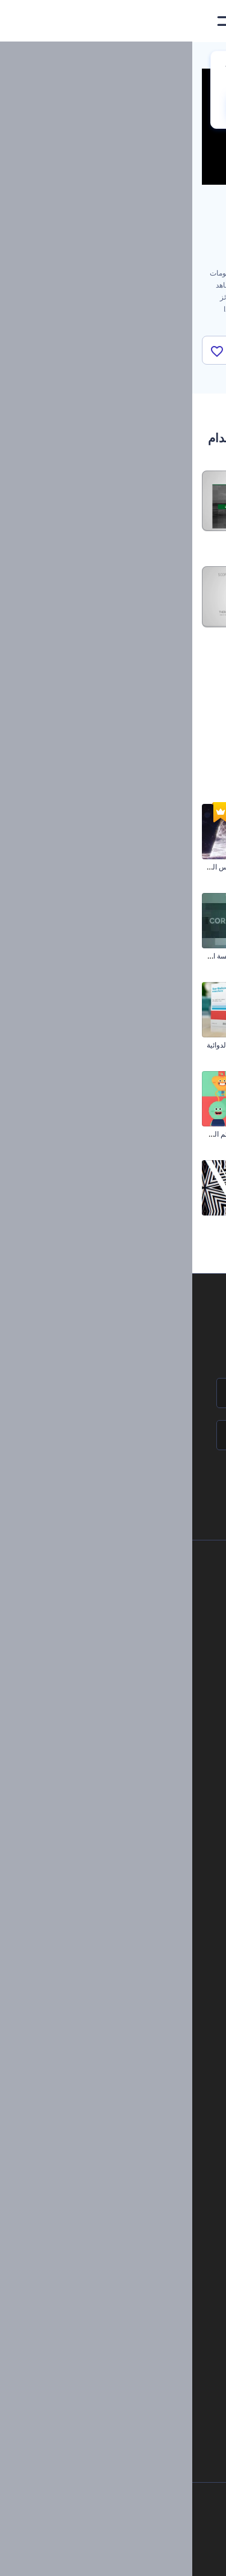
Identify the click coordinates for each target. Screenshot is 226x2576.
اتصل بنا (128, 1606)
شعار (147, 1928)
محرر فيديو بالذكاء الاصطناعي (130, 2270)
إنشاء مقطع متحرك (128, 2079)
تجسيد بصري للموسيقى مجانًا (113, 2059)
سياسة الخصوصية (113, 1687)
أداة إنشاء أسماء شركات (138, 2330)
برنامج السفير (119, 1768)
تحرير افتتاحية (136, 2119)
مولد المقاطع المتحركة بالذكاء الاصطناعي (113, 2250)
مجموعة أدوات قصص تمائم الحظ (59, 1133)
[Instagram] (157, 2557)
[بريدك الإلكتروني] (113, 1435)
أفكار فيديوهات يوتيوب (141, 2371)
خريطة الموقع (119, 1727)
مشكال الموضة (85, 1223)
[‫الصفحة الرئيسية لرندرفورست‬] (197, 21)
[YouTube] (77, 2557)
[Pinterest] (132, 2557)
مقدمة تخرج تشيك (189, 1133)
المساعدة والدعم (114, 1647)
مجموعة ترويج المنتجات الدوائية (61, 1044)
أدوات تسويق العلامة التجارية (113, 1837)
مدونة (147, 1858)
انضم (171, 1486)
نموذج (146, 1989)
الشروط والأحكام (114, 1707)
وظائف (129, 1626)
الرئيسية (203, 56)
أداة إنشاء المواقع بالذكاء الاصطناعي (121, 2310)
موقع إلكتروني (134, 1969)
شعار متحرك (138, 2099)
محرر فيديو (140, 2160)
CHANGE (68, 106)
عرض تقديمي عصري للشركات (170, 955)
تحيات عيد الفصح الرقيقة (179, 866)
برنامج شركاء (119, 1748)
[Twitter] (105, 2557)
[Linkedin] (49, 2557)
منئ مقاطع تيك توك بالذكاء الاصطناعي (117, 2351)
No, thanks (144, 107)
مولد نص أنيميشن (131, 2140)
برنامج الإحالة (120, 1667)
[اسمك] (113, 1393)
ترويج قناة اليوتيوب (188, 1223)
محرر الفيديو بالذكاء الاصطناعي (128, 2229)
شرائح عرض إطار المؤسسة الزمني (55, 955)
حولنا (132, 1586)
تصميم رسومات (131, 1949)
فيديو (147, 1908)
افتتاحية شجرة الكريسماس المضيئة (55, 866)
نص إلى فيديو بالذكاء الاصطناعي (127, 2290)
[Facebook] (180, 2557)
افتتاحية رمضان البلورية (181, 1044)
